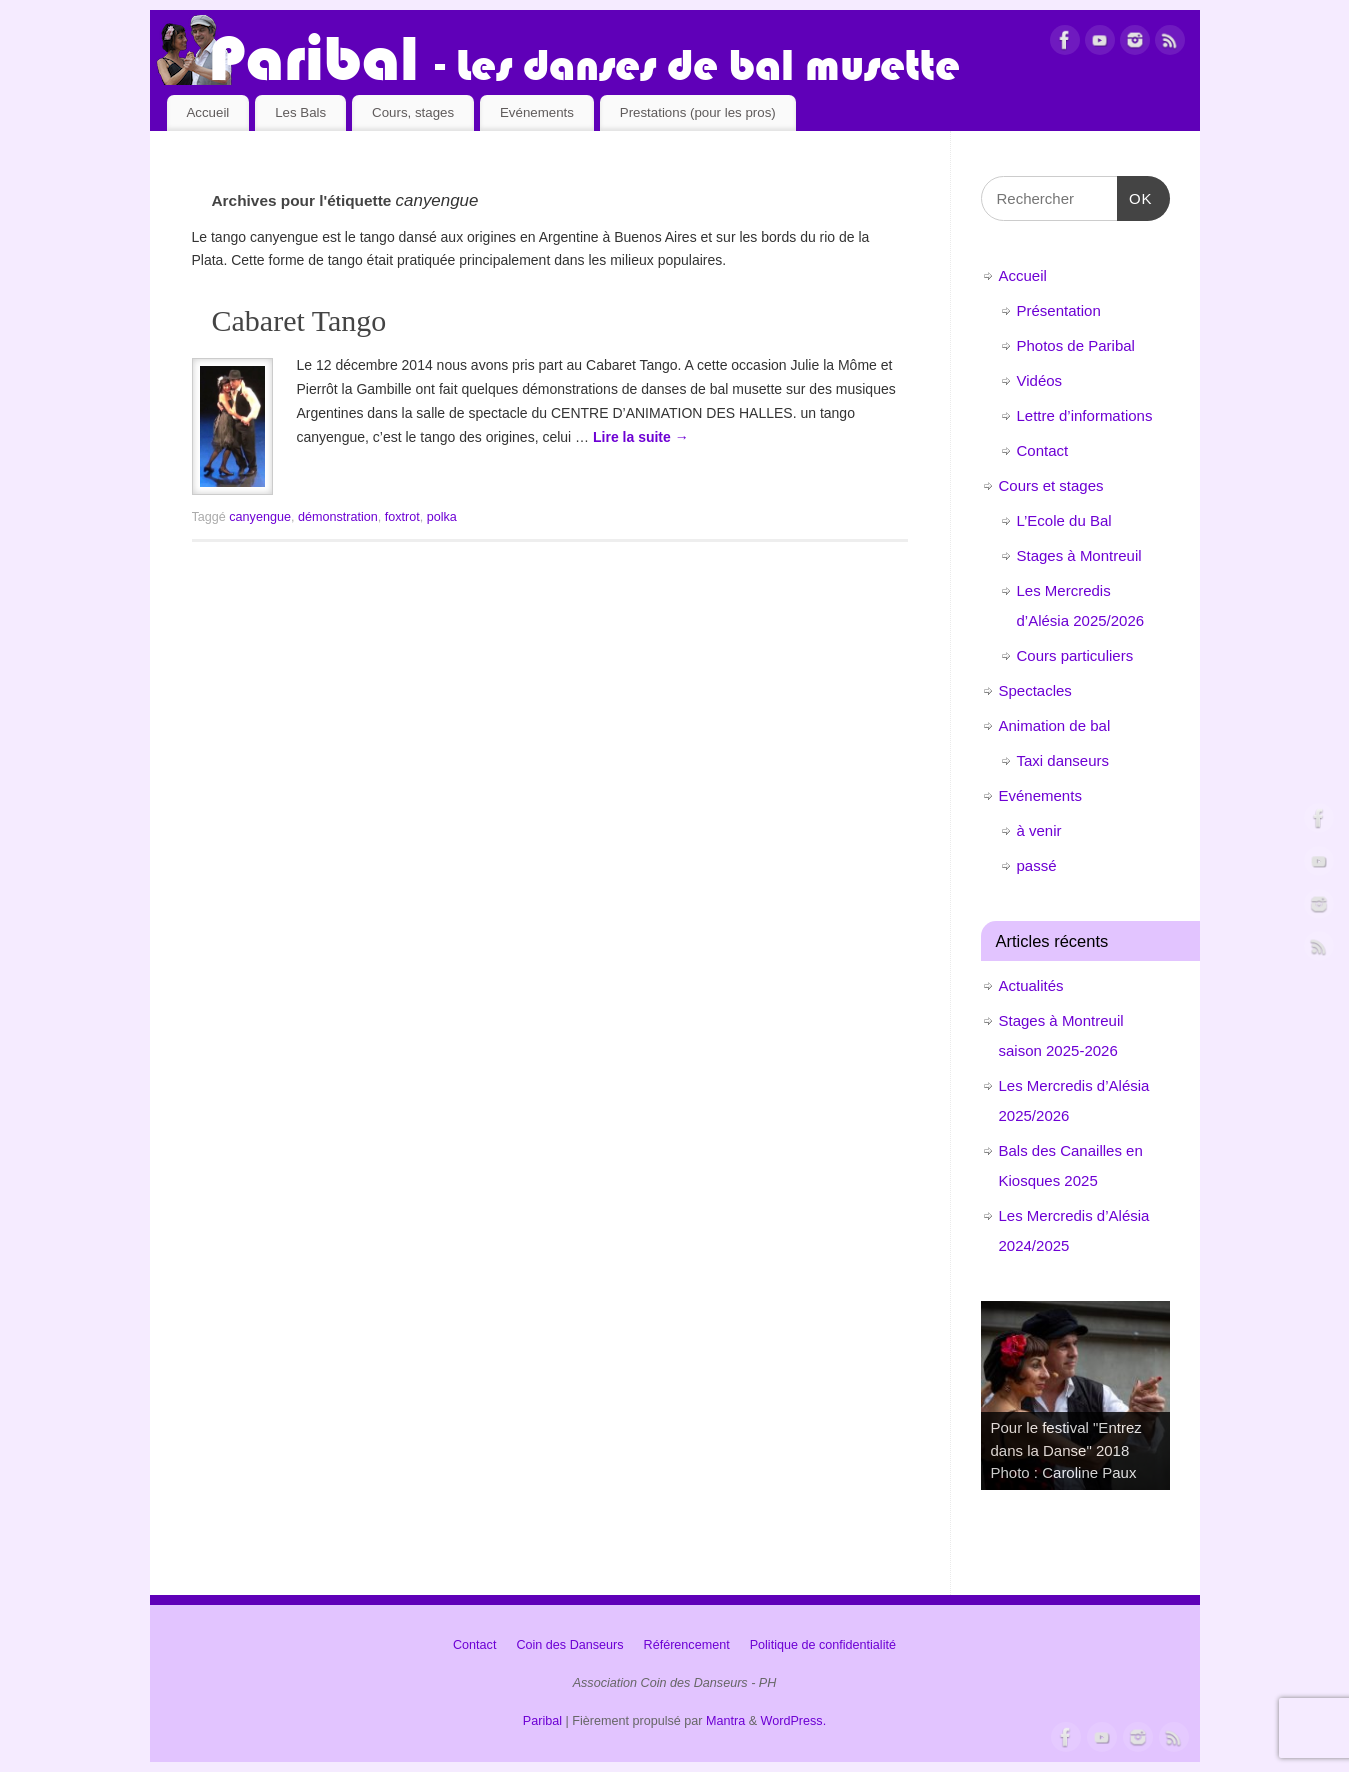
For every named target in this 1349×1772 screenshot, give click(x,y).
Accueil (207, 112)
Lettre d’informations (1085, 415)
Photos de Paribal (1076, 345)
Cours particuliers (1075, 655)
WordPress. (794, 1721)
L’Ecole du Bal (1064, 520)
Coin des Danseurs (569, 1645)
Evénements (537, 112)
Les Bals (300, 112)
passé (1037, 865)
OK (1135, 196)
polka (442, 517)
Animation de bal (1055, 725)
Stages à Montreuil (1079, 555)
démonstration (338, 517)
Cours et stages (1051, 485)
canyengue (260, 517)
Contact (1043, 450)
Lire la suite (641, 437)
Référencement (687, 1645)
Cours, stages (413, 112)
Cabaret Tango (299, 320)
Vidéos (1040, 380)
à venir (1039, 830)
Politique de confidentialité (823, 1645)
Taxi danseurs (1063, 760)
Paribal (542, 1721)
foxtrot (402, 517)
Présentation (1059, 310)
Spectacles (1035, 690)
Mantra (725, 1721)
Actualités (1031, 985)
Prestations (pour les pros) (698, 112)
